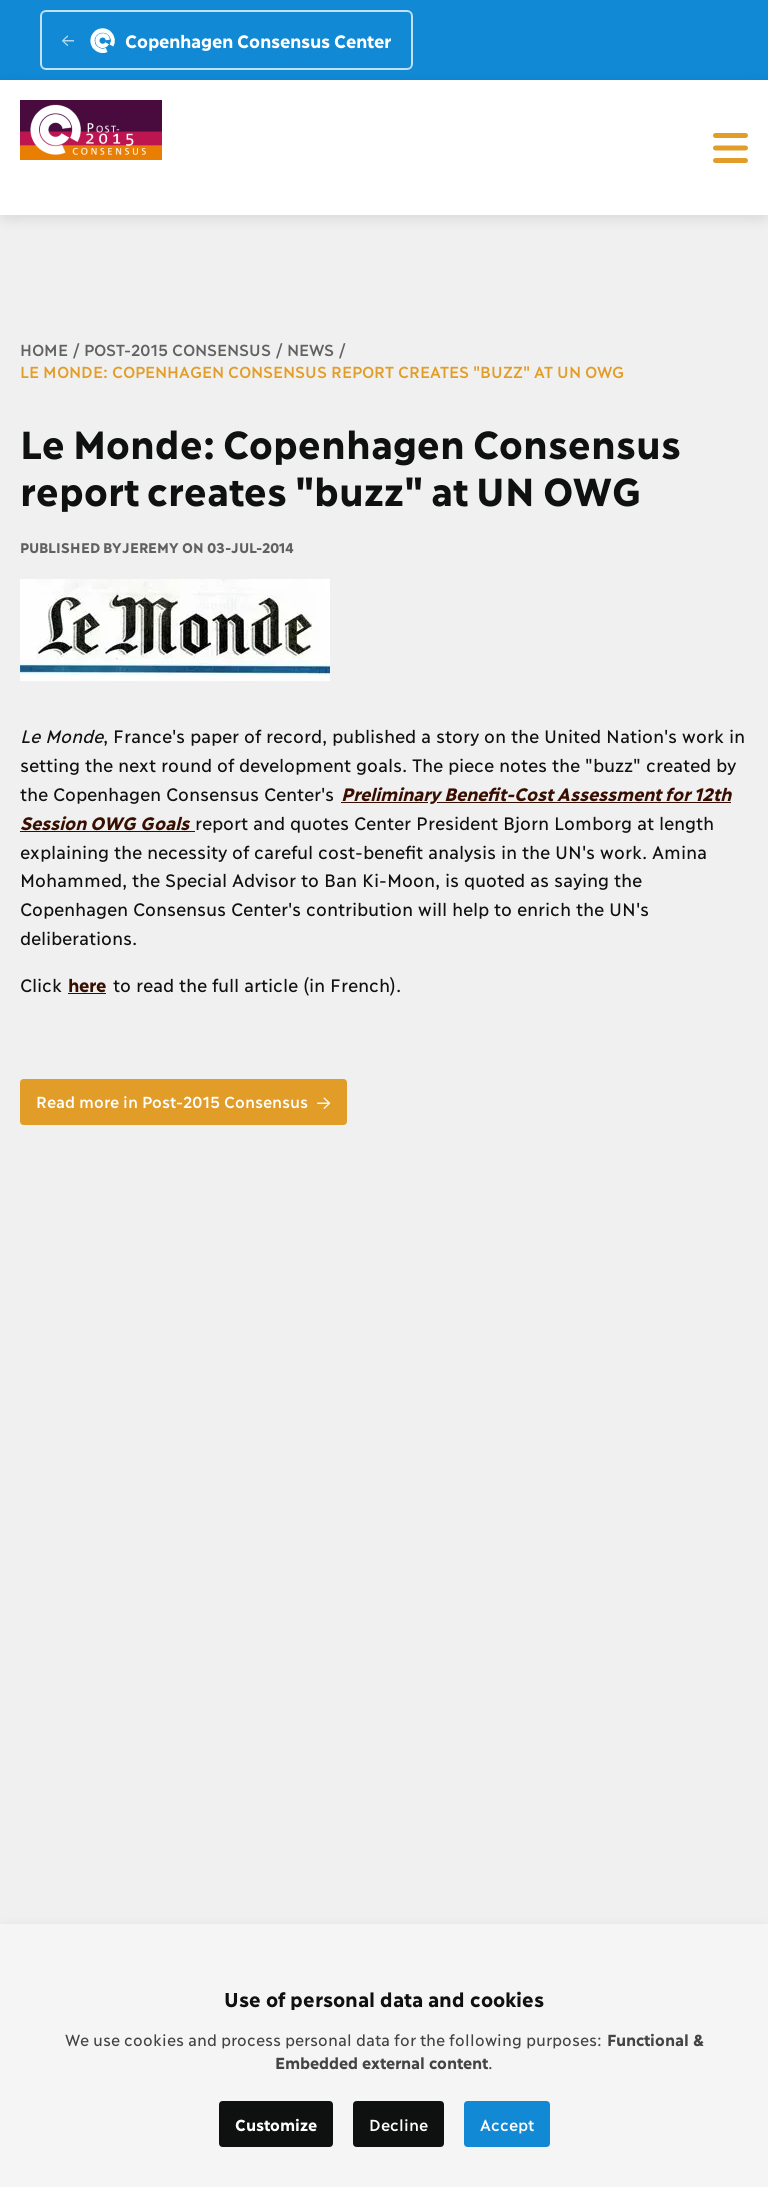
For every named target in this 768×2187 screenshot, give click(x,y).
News (310, 348)
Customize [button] (276, 2123)
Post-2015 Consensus (177, 348)
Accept (507, 2123)
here (87, 984)
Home (44, 348)
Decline (398, 2123)
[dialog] (384, 2055)
